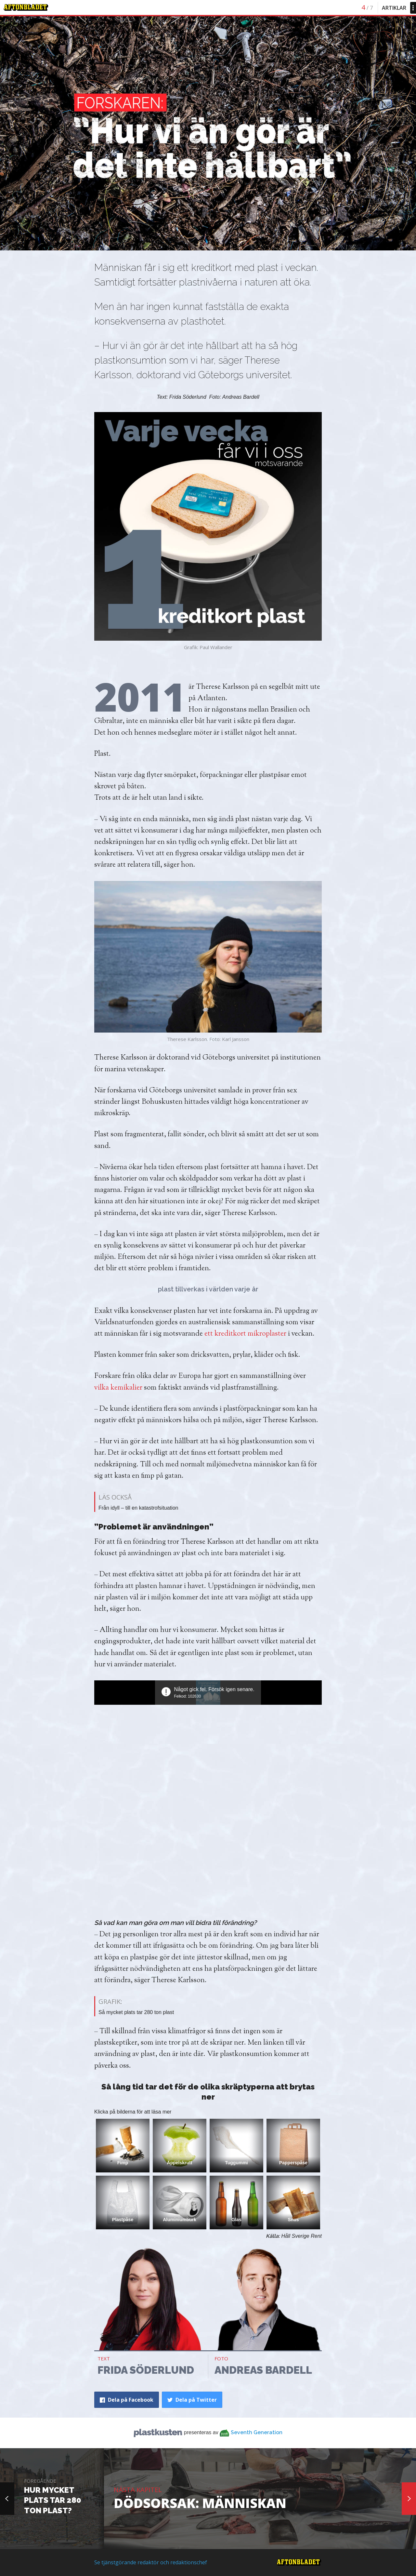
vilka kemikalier (118, 1388)
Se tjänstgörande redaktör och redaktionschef (150, 2562)
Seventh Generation (256, 2432)
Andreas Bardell (263, 2370)
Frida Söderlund (146, 2370)
